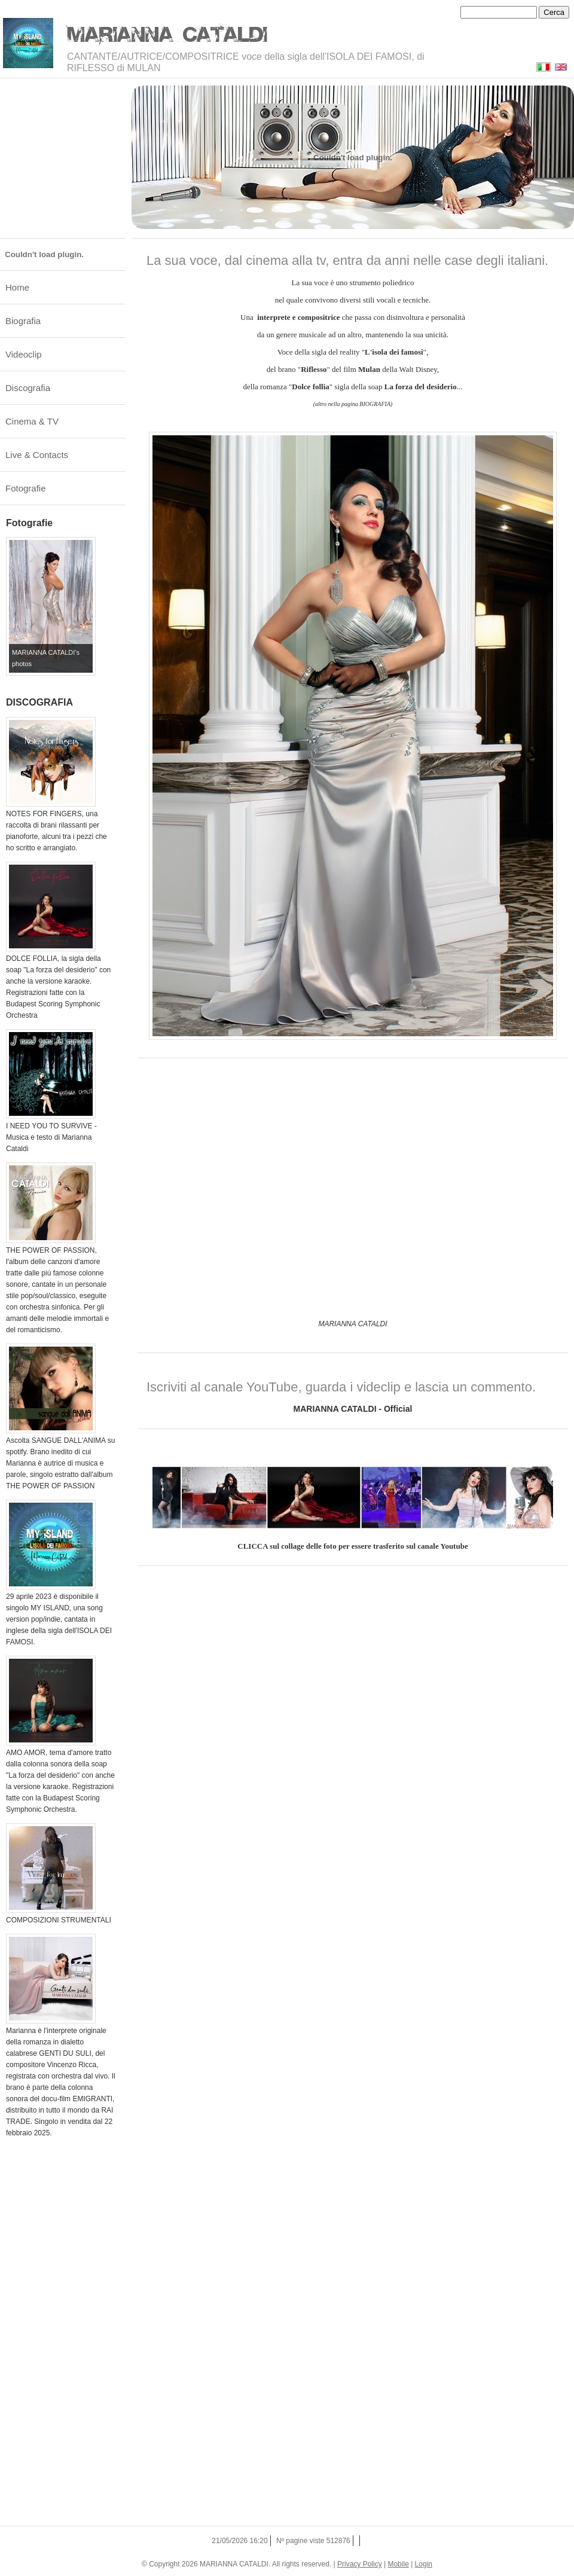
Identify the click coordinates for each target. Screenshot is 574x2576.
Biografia (23, 321)
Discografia (27, 388)
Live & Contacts (36, 455)
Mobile (397, 2564)
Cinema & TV (32, 421)
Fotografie (25, 488)
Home (17, 287)
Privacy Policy (359, 2564)
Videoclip (23, 354)
